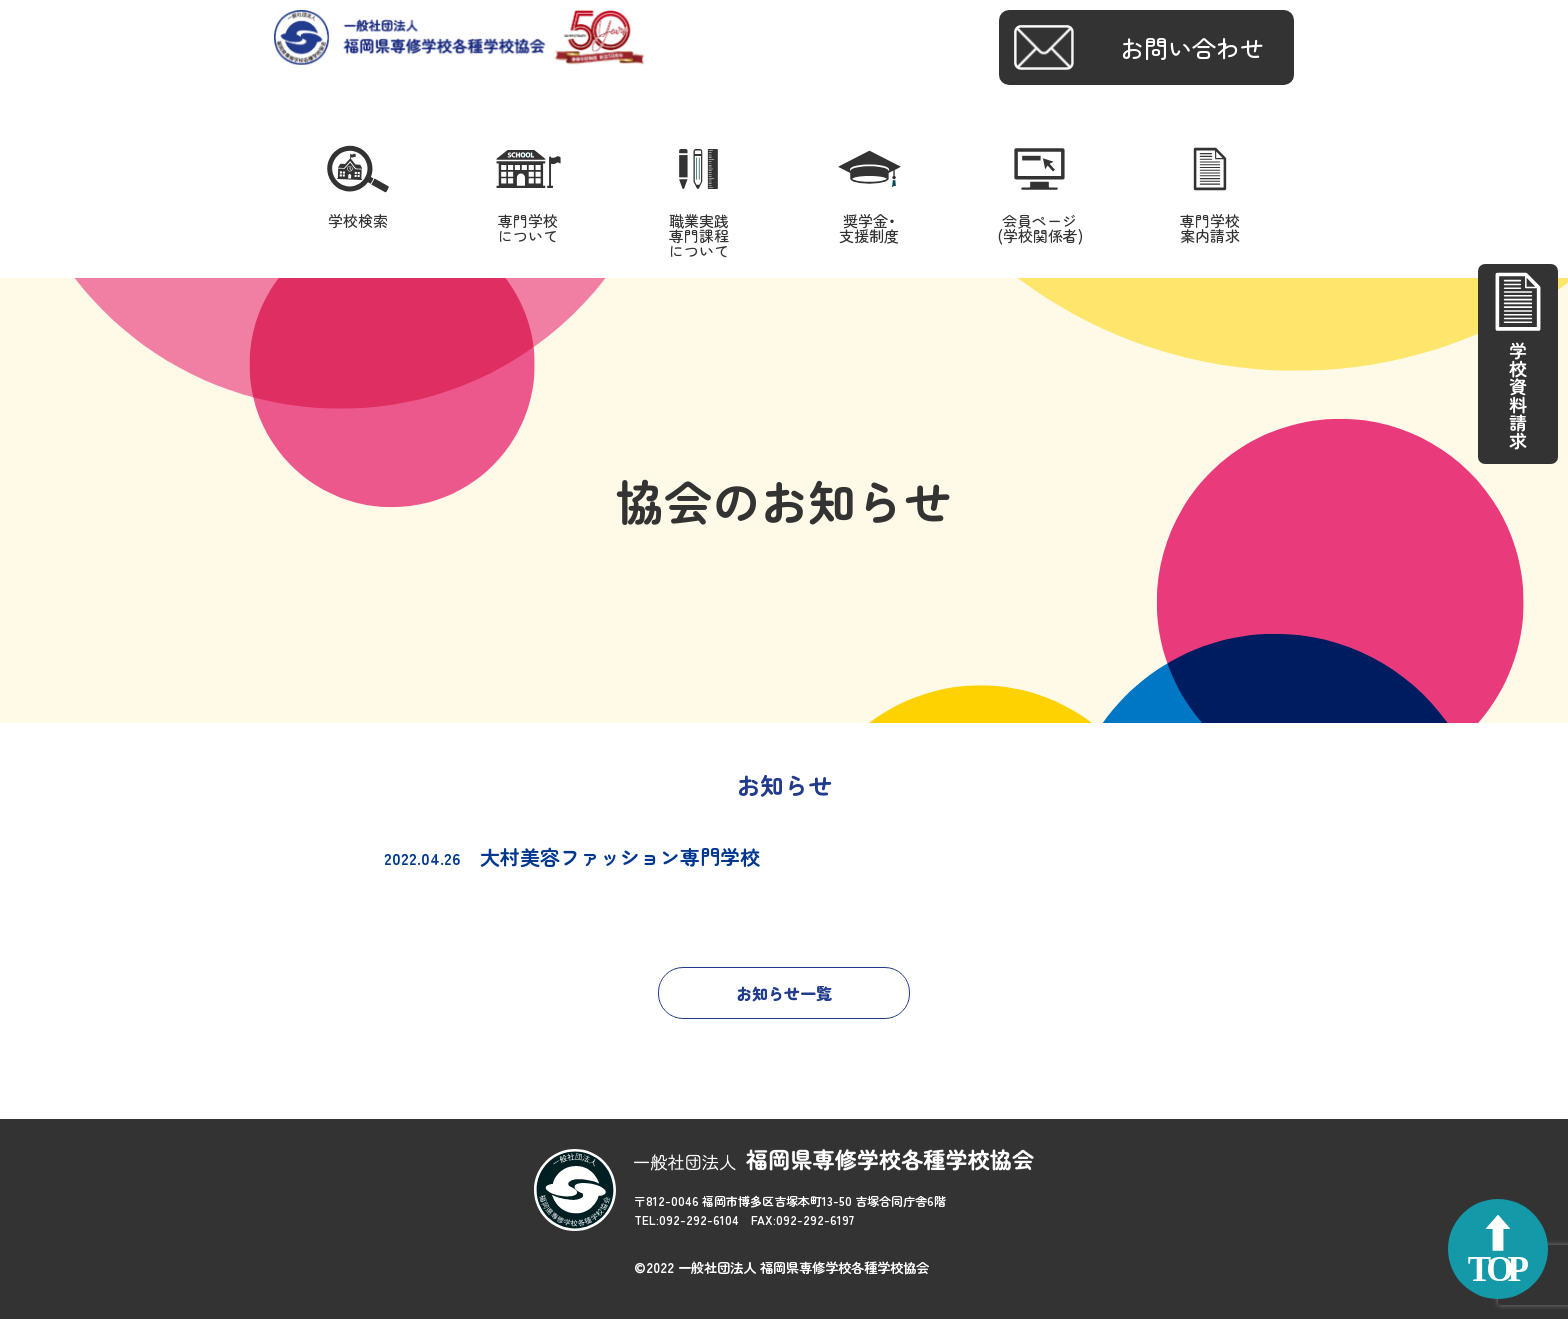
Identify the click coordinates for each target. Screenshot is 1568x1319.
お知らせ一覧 (784, 993)
